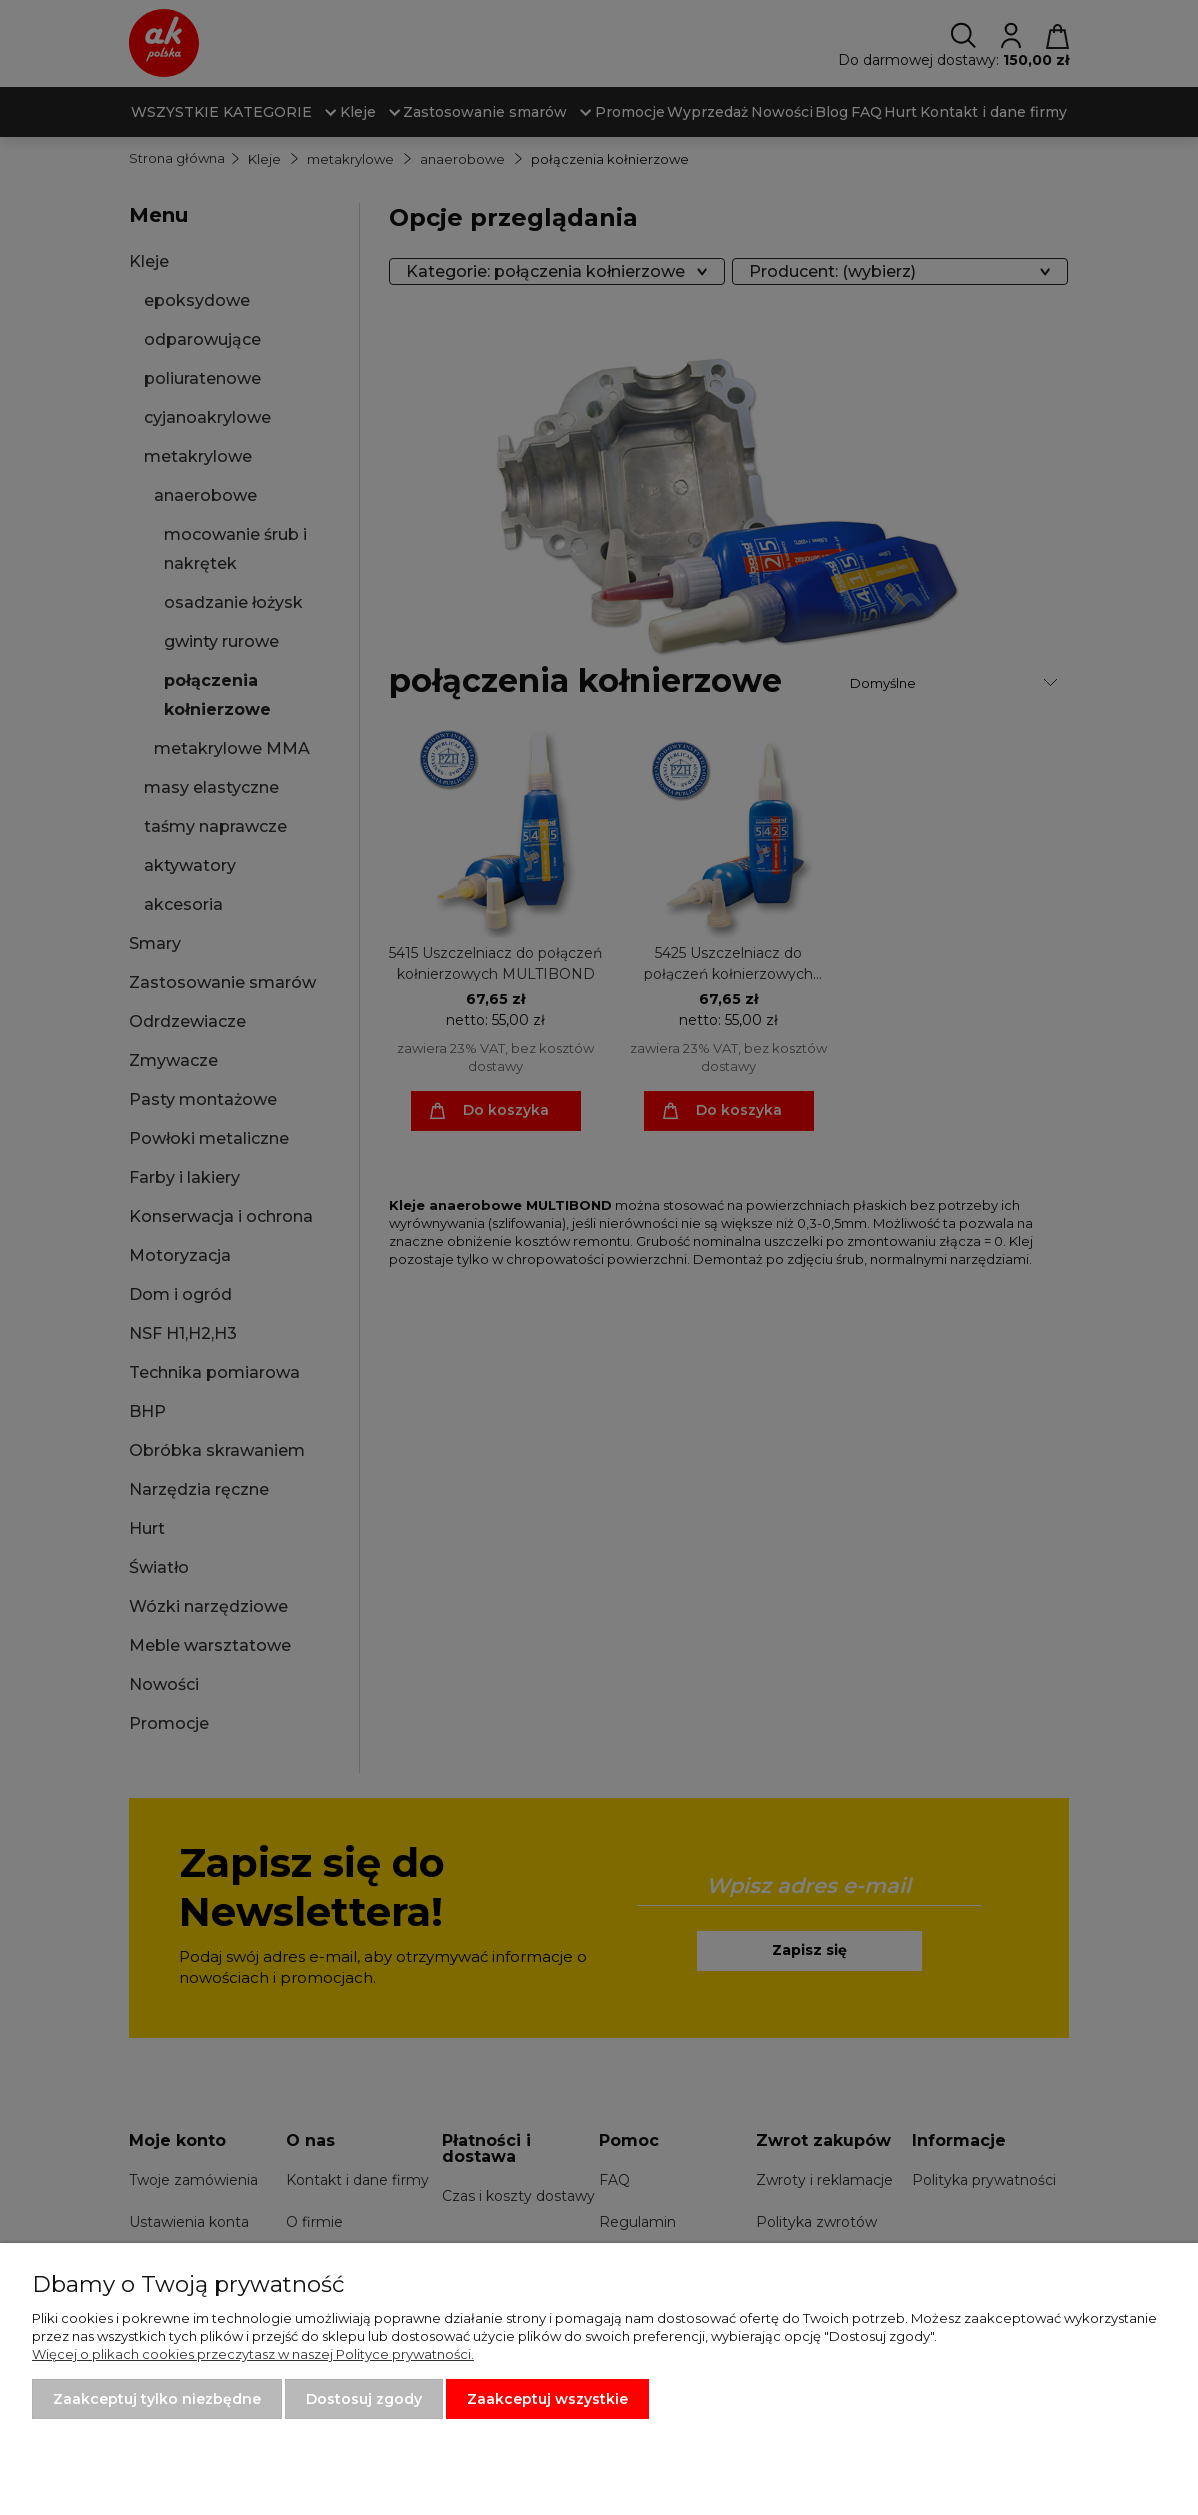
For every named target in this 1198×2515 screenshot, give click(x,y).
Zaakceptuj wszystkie (547, 2399)
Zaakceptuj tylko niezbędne (157, 2399)
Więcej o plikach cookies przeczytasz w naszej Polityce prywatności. (253, 2354)
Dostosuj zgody (364, 2399)
